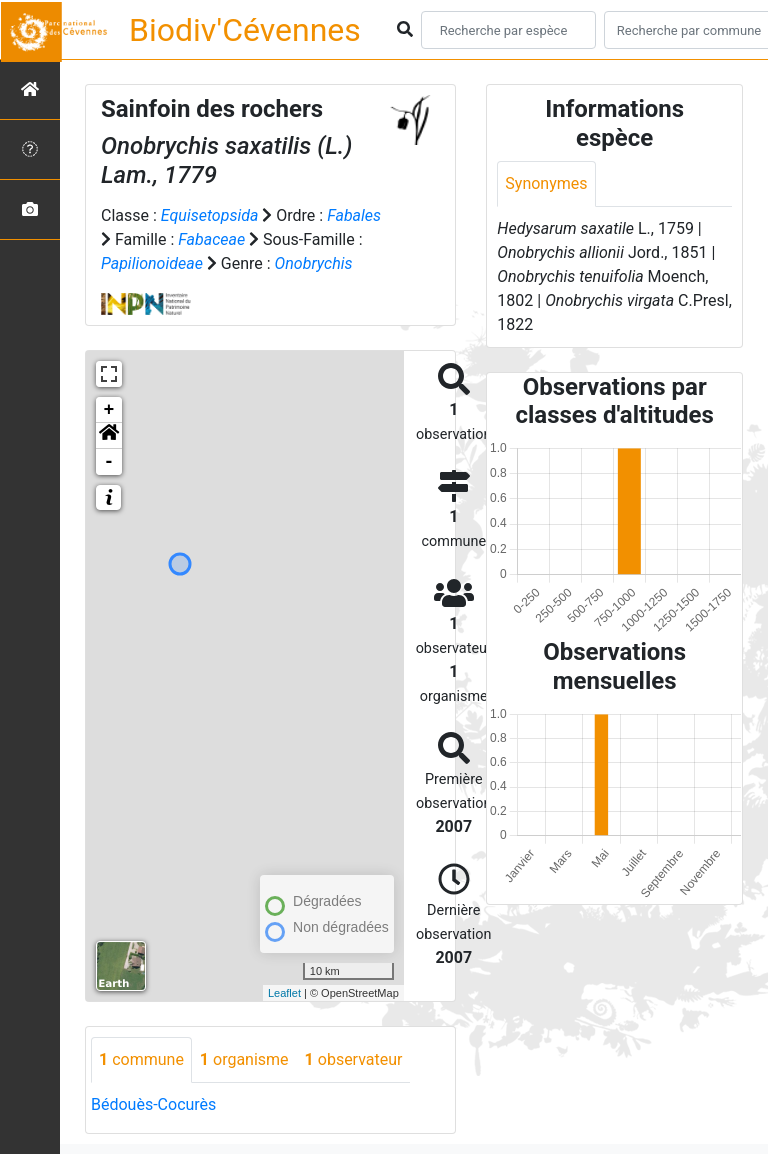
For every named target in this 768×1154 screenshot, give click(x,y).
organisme (244, 1059)
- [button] (109, 462)
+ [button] (109, 410)
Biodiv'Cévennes (245, 30)
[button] (109, 436)
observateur (354, 1059)
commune (141, 1059)
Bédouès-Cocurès (153, 1104)
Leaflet (284, 993)
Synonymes (546, 183)
